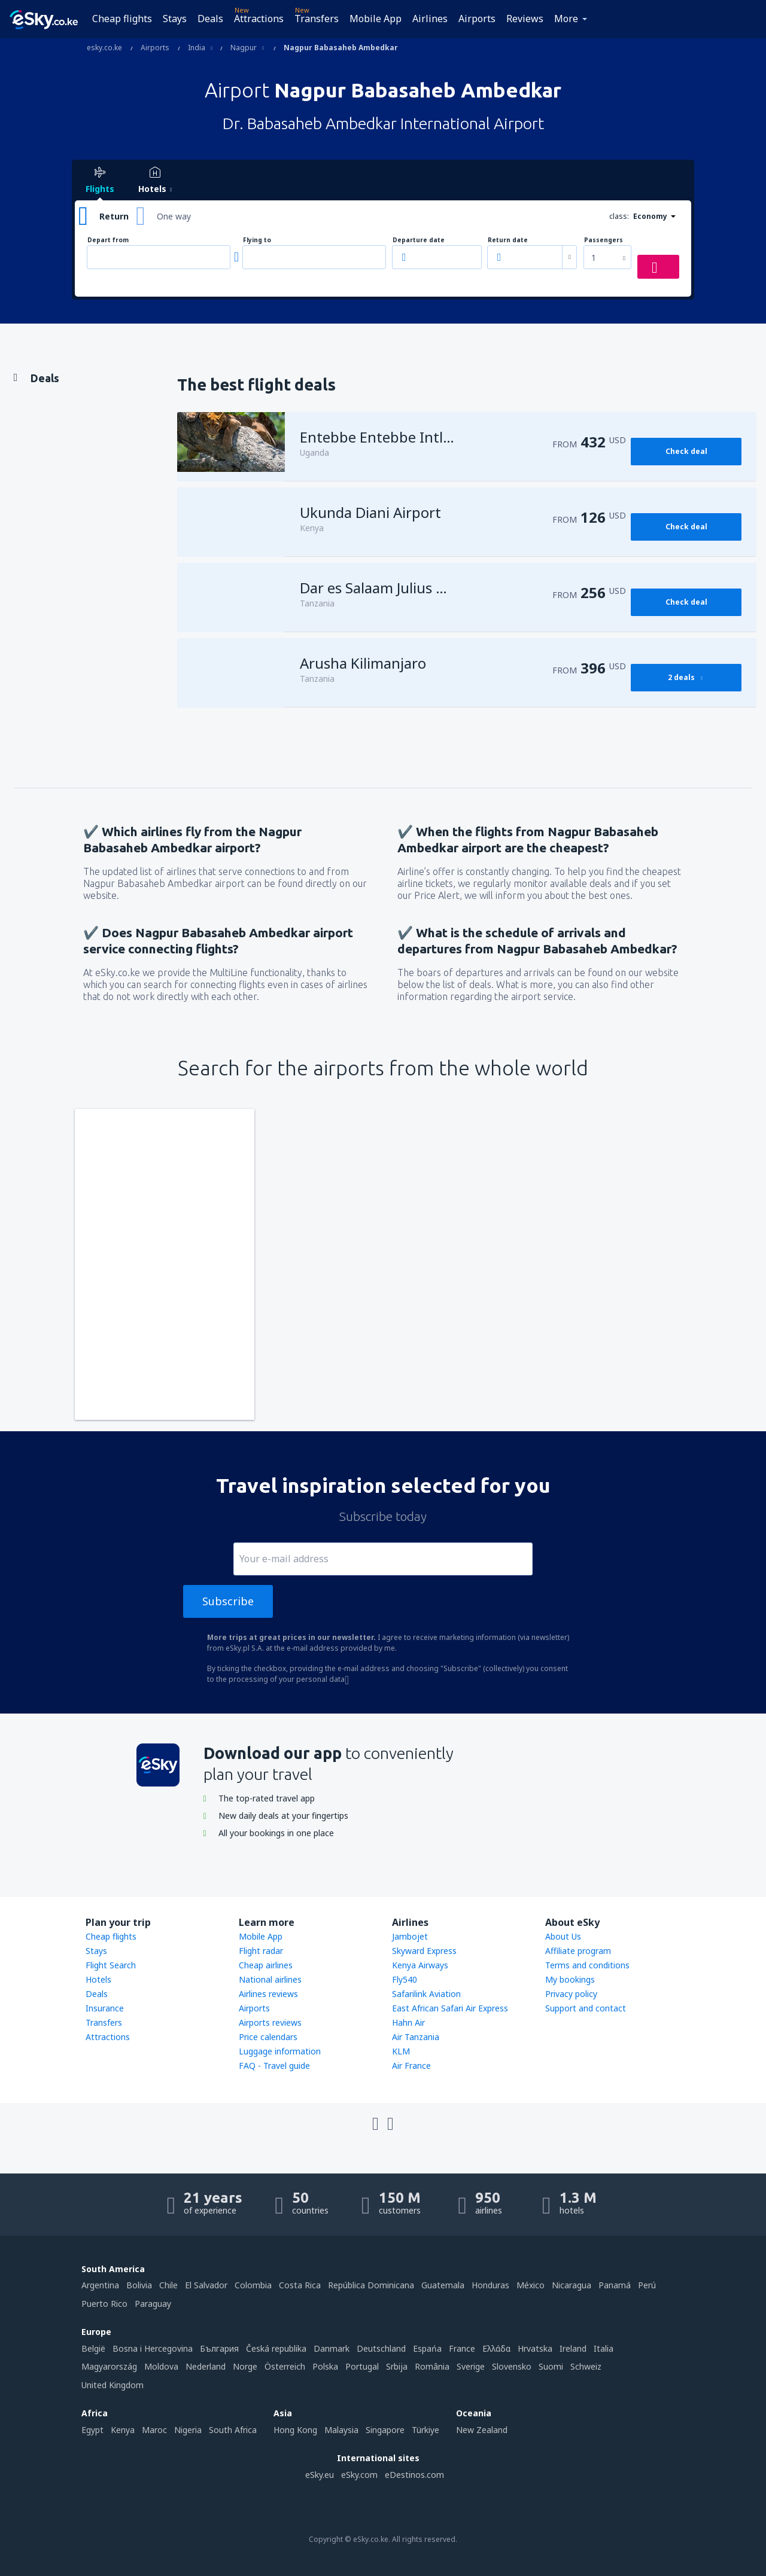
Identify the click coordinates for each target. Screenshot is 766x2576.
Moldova (161, 2366)
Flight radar (261, 1950)
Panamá (614, 2285)
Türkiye (425, 2429)
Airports (477, 18)
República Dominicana (371, 2285)
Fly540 (404, 1979)
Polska (325, 2366)
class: (619, 216)
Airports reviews (270, 2022)
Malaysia (341, 2429)
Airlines (430, 18)
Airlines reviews (268, 1993)
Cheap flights (122, 18)
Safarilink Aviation (426, 1993)
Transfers (316, 18)
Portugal (362, 2366)
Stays (175, 18)
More (566, 18)
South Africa (233, 2429)
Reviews (524, 18)
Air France (411, 2065)
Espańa (427, 2348)
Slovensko (511, 2366)
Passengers (603, 240)
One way (174, 216)
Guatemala (442, 2285)
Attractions (259, 18)
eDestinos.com (414, 2474)
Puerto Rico (104, 2303)
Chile (168, 2285)
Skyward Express (424, 1950)
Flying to (257, 240)
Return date (508, 240)
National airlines (270, 1979)
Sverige (471, 2366)
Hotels (98, 1979)
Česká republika (276, 2348)
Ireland (573, 2348)
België (93, 2348)
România (432, 2366)
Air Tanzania (415, 2036)
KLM (401, 2051)
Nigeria (188, 2429)
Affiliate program (578, 1950)
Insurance (105, 2008)
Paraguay (153, 2303)
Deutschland (381, 2348)
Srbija (397, 2366)
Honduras (490, 2285)
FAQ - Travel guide (274, 2065)
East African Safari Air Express (450, 2008)
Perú (647, 2285)
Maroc (154, 2429)
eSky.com (359, 2474)
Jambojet (410, 1936)
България (219, 2348)
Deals (210, 18)
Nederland (206, 2366)
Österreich (285, 2366)
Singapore (385, 2429)
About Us (563, 1936)
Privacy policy (571, 1993)
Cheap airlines (266, 1965)
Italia (603, 2348)
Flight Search (111, 1965)
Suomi (551, 2366)
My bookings (570, 1979)
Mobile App (375, 18)
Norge (245, 2366)
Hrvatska (535, 2348)
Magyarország (109, 2366)
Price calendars (268, 2036)
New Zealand (481, 2429)
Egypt (92, 2429)
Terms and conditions (587, 1965)
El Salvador (206, 2285)
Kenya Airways (420, 1965)
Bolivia (139, 2285)
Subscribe (228, 1601)
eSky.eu (319, 2474)
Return (114, 216)
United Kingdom (112, 2385)
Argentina (100, 2285)
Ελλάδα (496, 2348)
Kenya (123, 2429)
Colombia (253, 2285)
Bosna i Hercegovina (153, 2348)
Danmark (331, 2348)
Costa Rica (300, 2285)
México (530, 2285)
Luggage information (280, 2051)
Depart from (108, 240)
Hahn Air (408, 2022)
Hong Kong (295, 2429)
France (462, 2348)
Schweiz (585, 2366)
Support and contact (585, 2008)
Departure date (419, 240)
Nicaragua (571, 2285)
